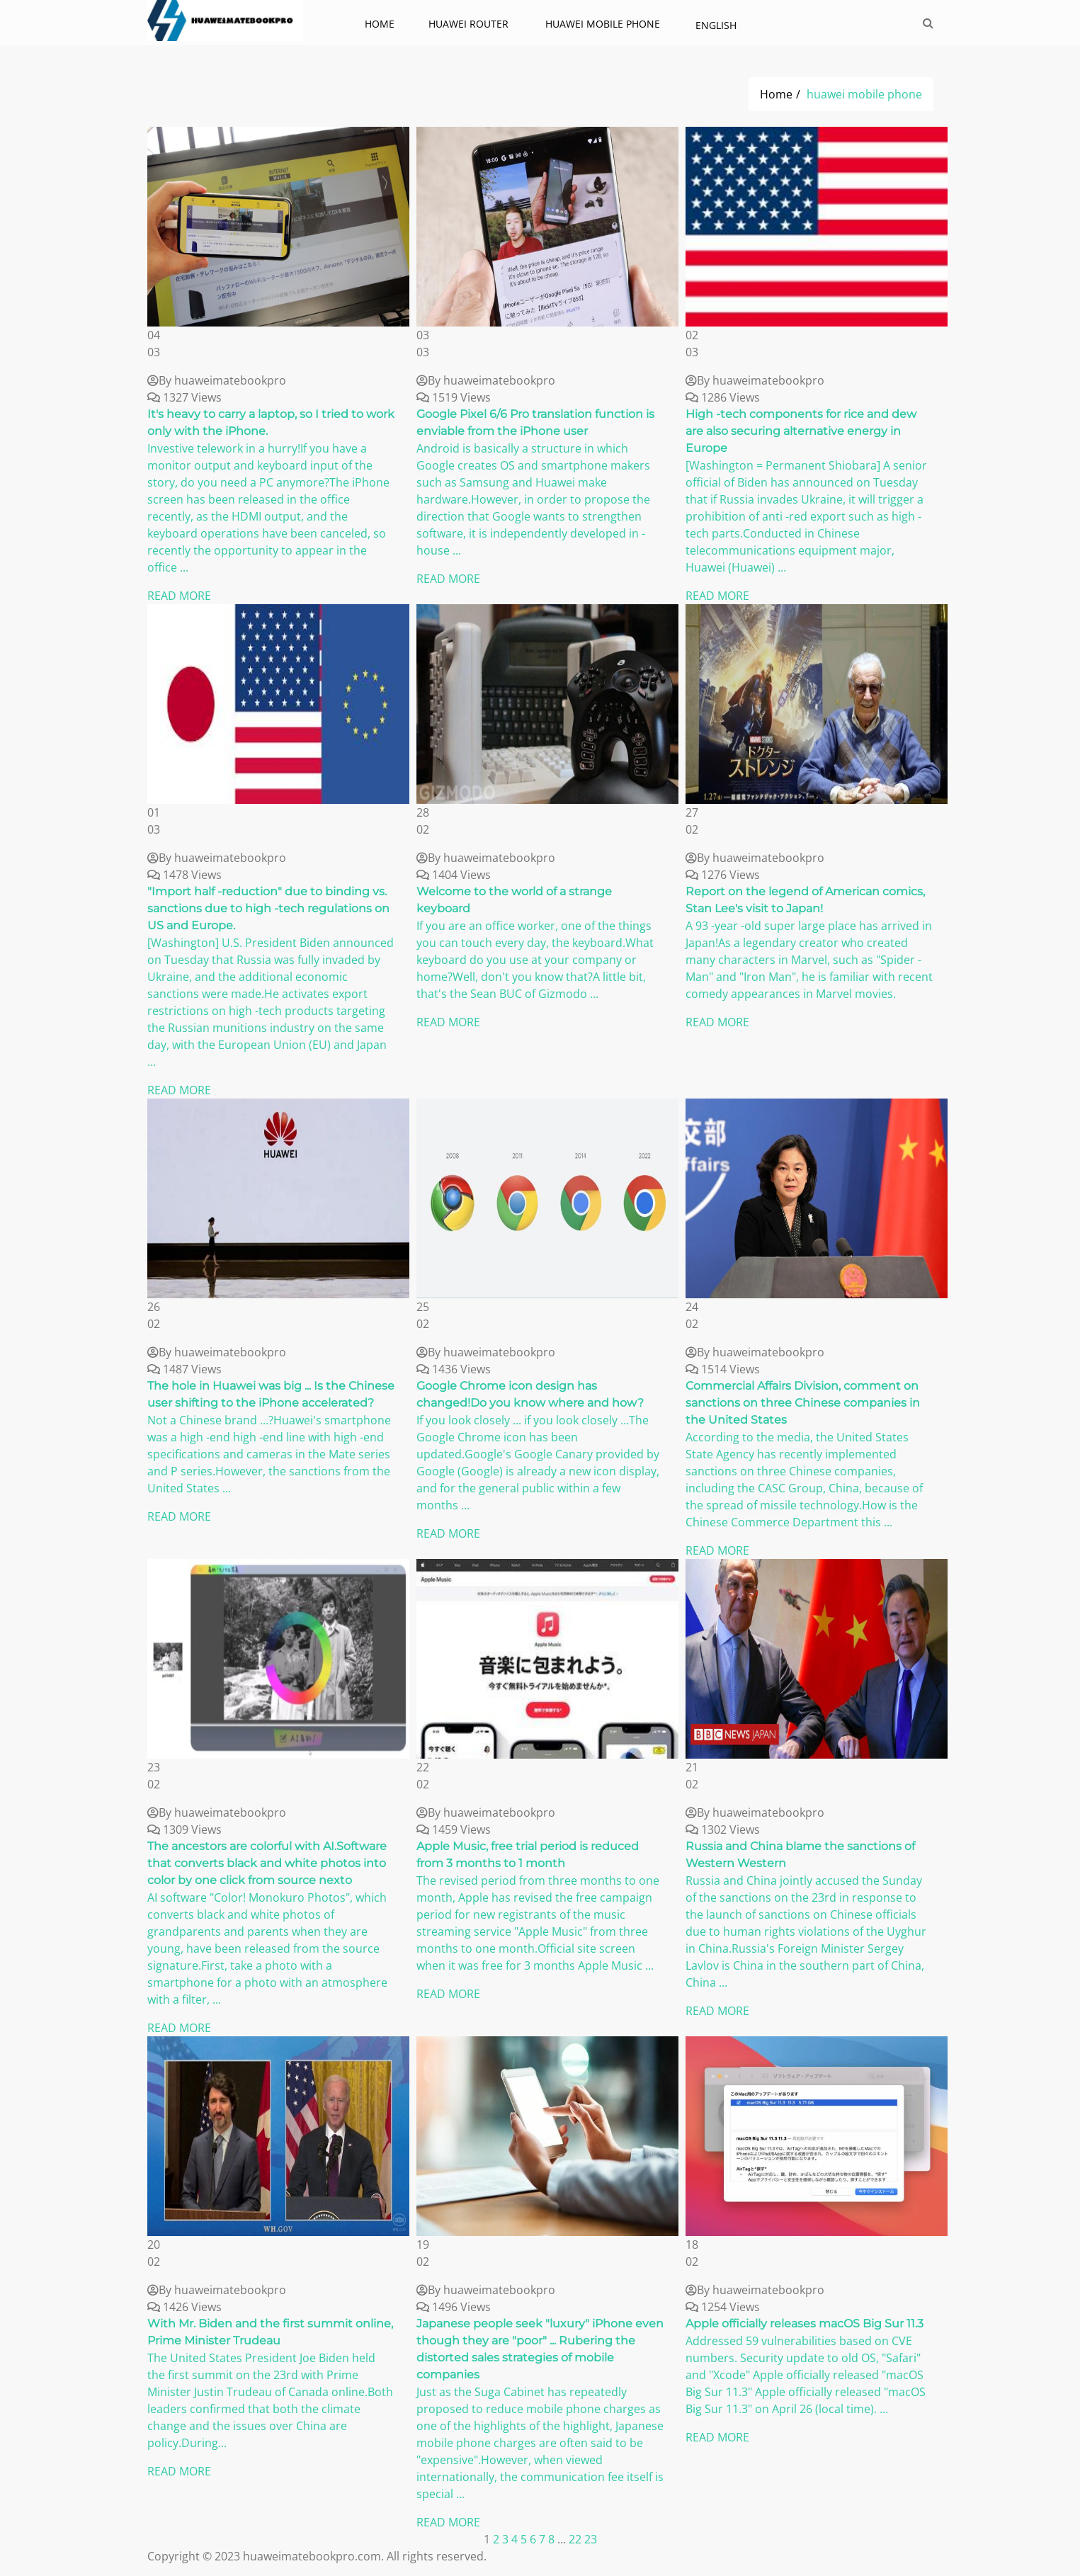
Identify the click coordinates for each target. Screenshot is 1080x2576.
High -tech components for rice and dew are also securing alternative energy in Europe (801, 431)
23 (590, 2539)
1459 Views (453, 1829)
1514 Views (723, 1369)
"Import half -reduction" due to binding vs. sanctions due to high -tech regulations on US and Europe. (268, 908)
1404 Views (453, 875)
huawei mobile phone (604, 23)
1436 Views (453, 1369)
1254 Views (723, 2307)
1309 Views (184, 1829)
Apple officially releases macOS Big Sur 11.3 (804, 2323)
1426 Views (184, 2307)
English (716, 25)
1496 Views (453, 2307)
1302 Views (723, 1829)
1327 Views (184, 397)
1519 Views (453, 397)
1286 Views (723, 397)
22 (575, 2539)
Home (379, 23)
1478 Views (184, 875)
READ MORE (179, 595)
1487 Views (184, 1369)
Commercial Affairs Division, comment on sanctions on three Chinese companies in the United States (803, 1402)
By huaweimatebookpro (216, 380)
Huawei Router (469, 23)
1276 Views (723, 875)
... (563, 2539)
